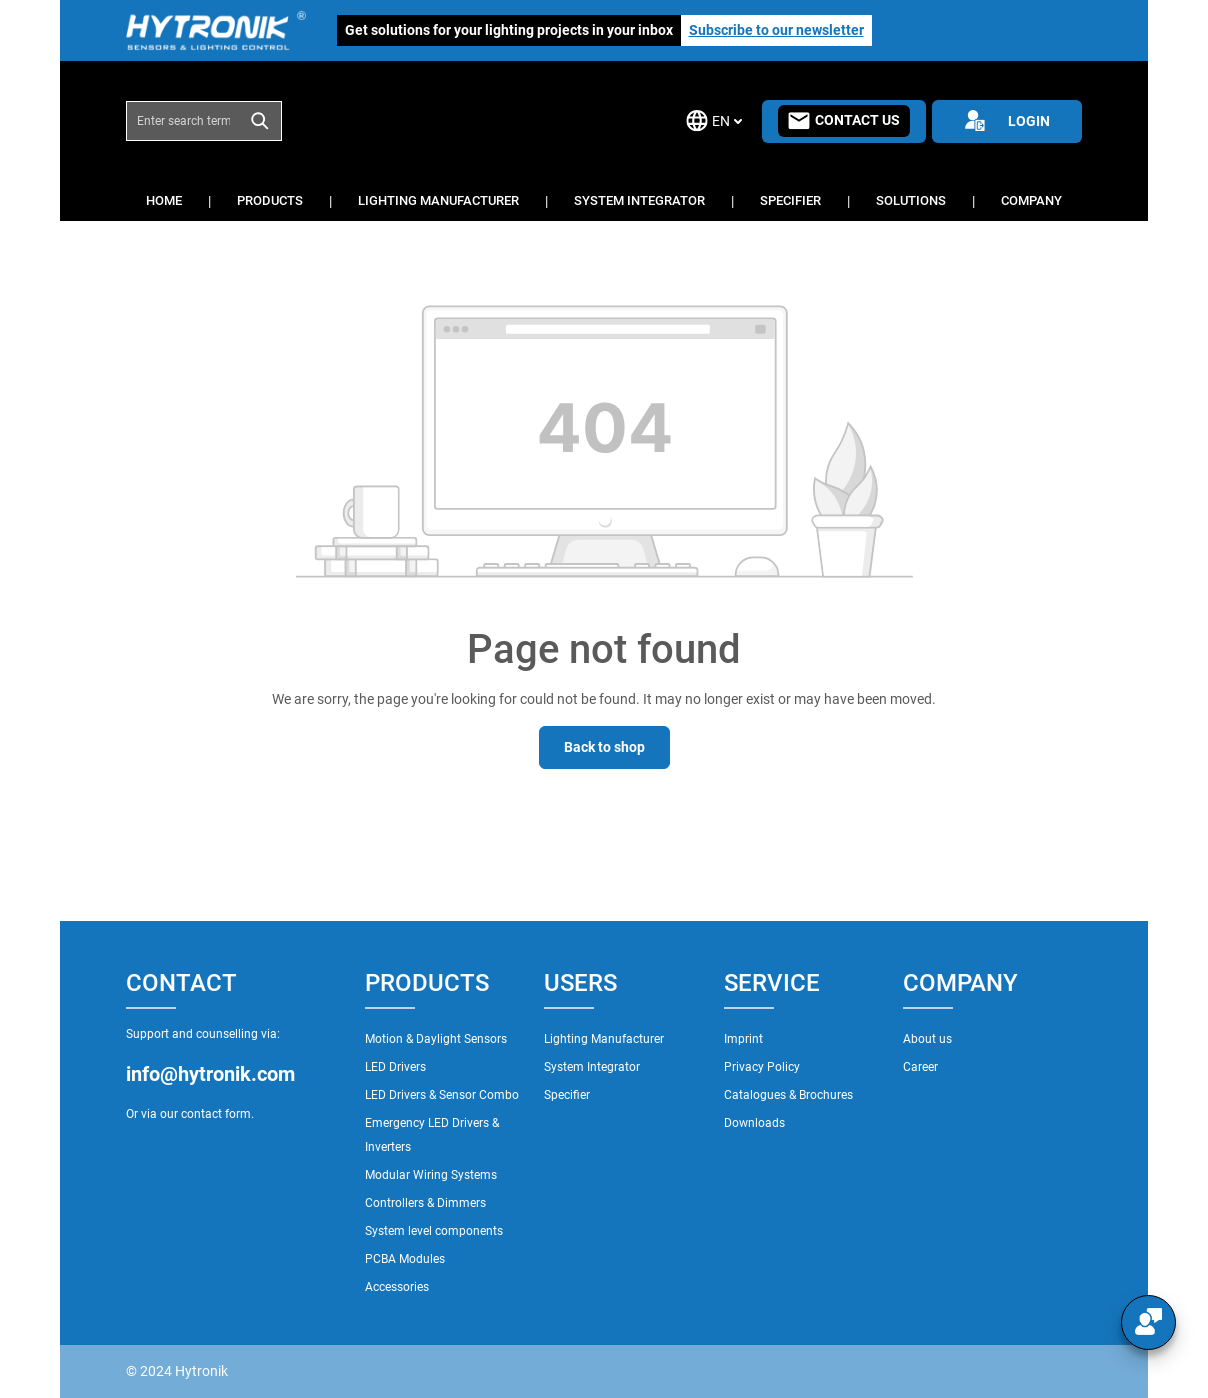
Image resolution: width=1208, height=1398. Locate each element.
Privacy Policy (762, 1067)
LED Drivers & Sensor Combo (442, 1095)
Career (920, 1067)
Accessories (397, 1287)
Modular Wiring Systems (431, 1175)
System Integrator (592, 1067)
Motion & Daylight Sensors (436, 1039)
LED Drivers (395, 1067)
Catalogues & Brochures (788, 1095)
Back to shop (604, 747)
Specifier (567, 1095)
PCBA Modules (405, 1259)
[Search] (260, 121)
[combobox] (183, 121)
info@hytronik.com (210, 1074)
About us (927, 1039)
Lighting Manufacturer (604, 1039)
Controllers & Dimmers (425, 1203)
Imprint (743, 1039)
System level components (434, 1231)
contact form (216, 1114)
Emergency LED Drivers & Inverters (432, 1135)
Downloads (754, 1123)
